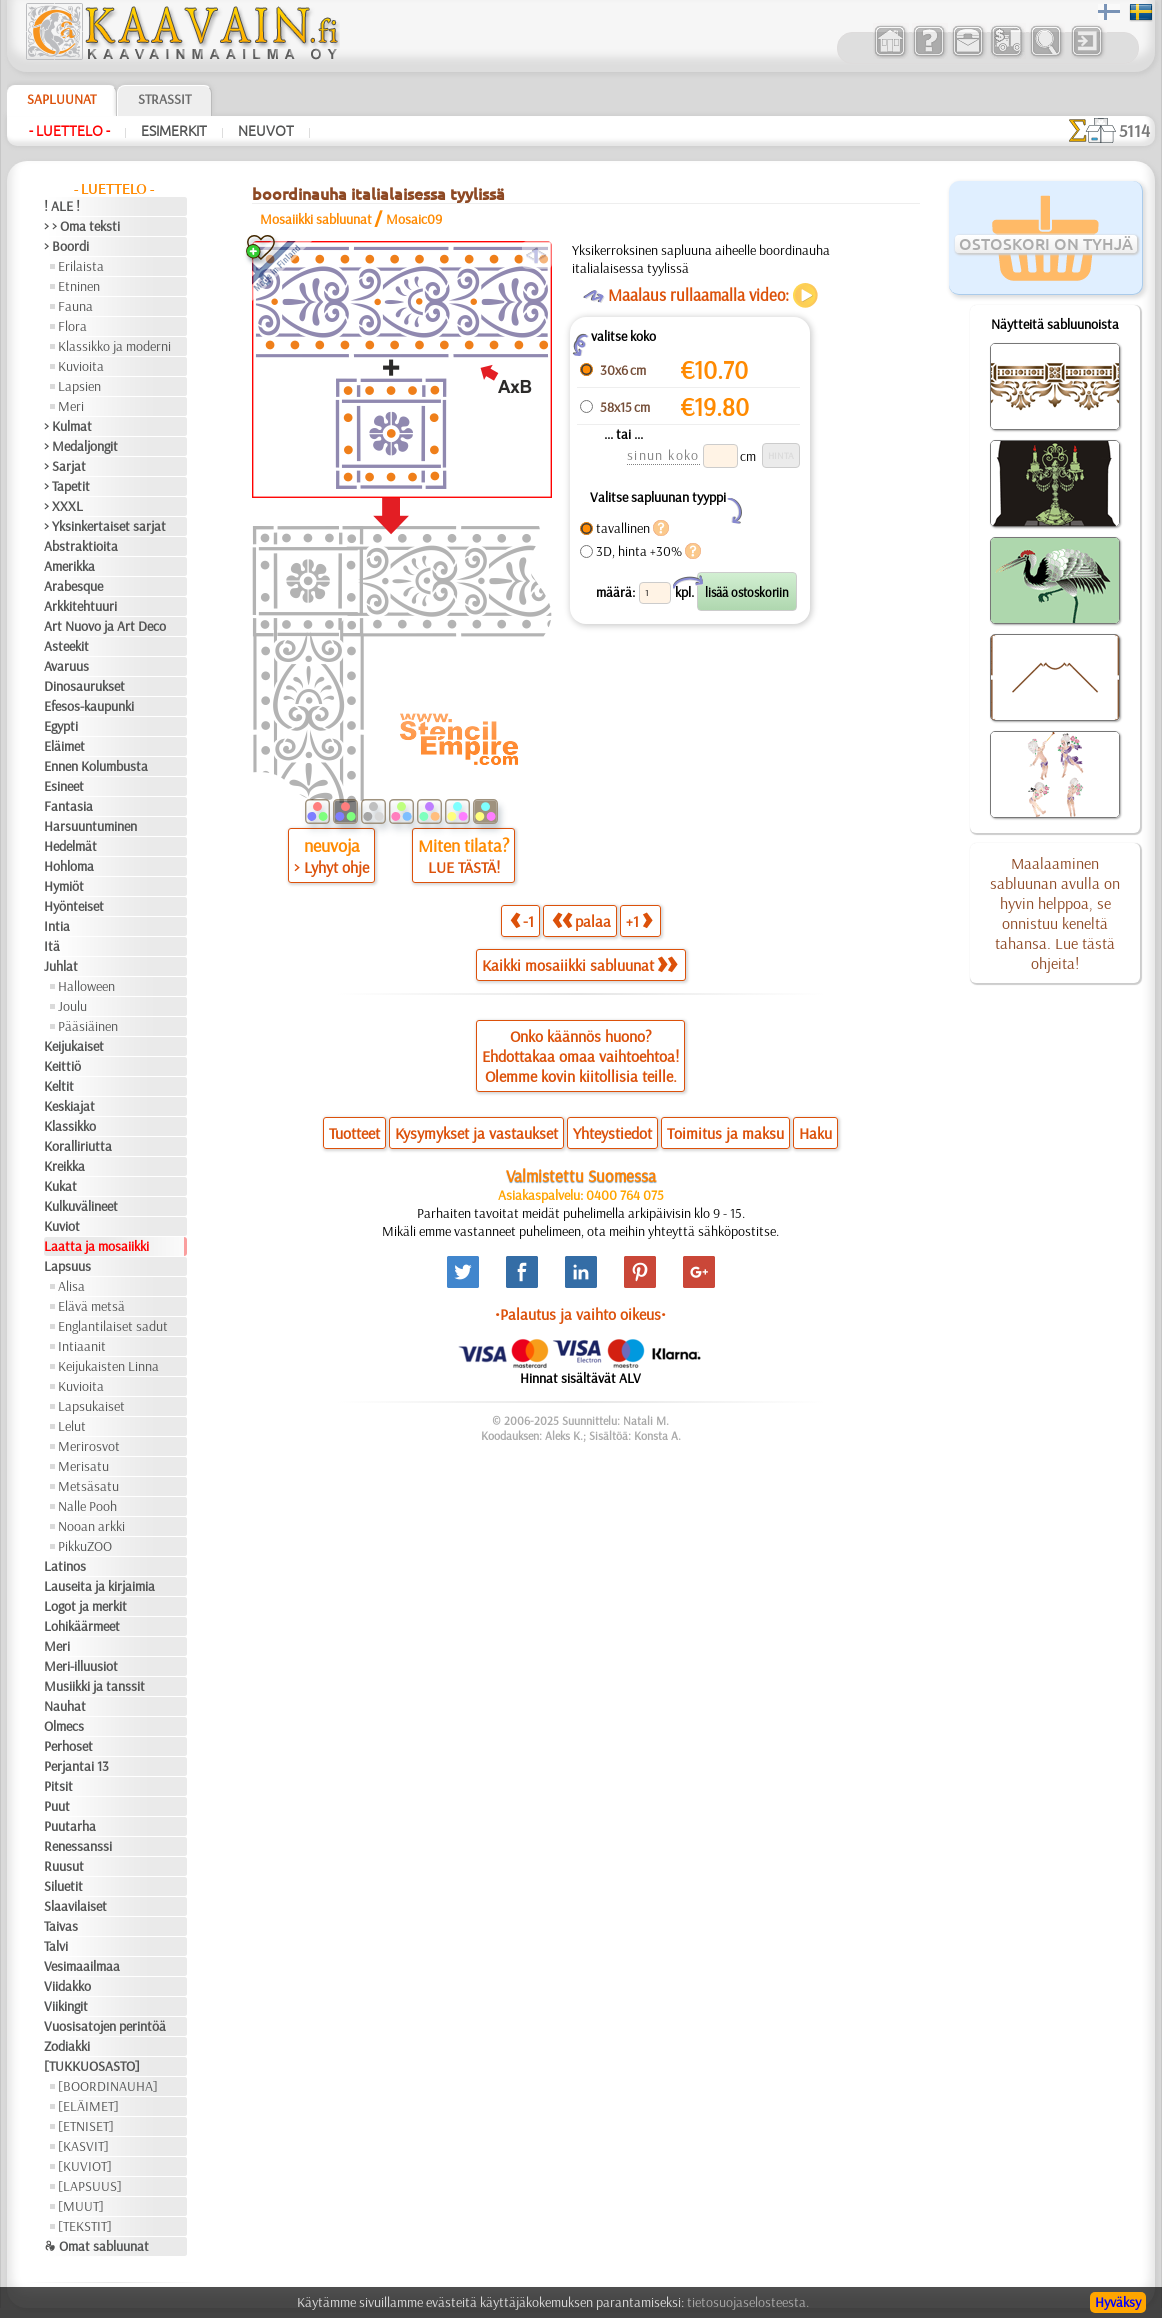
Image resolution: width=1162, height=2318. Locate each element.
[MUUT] (81, 2206)
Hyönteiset (74, 906)
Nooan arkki (91, 1526)
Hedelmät (70, 846)
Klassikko (70, 1126)
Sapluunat (61, 99)
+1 (639, 920)
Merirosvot (89, 1446)
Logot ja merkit (85, 1606)
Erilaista (81, 266)
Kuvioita (81, 366)
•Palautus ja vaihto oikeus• (580, 1314)
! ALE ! (62, 206)
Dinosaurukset (84, 686)
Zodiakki (67, 2046)
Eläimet (64, 746)
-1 (522, 920)
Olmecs (64, 1726)
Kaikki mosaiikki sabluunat (579, 965)
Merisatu (83, 1466)
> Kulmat (68, 426)
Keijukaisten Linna (108, 1366)
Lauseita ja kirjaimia (99, 1586)
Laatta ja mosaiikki (96, 1246)
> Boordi (66, 246)
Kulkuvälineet (81, 1206)
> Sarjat (65, 466)
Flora (72, 326)
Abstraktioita (81, 546)
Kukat (60, 1186)
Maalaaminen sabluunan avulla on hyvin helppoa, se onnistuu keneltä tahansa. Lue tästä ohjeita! (1055, 913)
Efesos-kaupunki (89, 706)
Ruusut (64, 1866)
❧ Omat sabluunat (96, 2246)
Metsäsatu (88, 1486)
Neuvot (266, 131)
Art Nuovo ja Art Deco (105, 626)
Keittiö (62, 1066)
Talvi (56, 1946)
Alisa (71, 1286)
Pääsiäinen (88, 1026)
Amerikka (69, 566)
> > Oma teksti (82, 226)
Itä (52, 946)
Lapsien (79, 386)
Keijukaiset (74, 1046)
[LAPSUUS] (90, 2186)
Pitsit (58, 1786)
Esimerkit (174, 131)
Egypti (61, 726)
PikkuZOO (85, 1546)
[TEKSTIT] (85, 2226)
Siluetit (63, 1886)
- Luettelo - (69, 131)
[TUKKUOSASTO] (92, 2066)
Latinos (65, 1566)
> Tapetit (67, 486)
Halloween (86, 986)
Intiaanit (82, 1346)
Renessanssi (78, 1846)
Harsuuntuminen (90, 826)
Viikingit (66, 2006)
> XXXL (63, 506)
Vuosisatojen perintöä (105, 2026)
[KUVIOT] (85, 2166)
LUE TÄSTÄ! (464, 867)
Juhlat (61, 966)
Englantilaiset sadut (113, 1326)
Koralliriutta (78, 1146)
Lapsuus (67, 1266)
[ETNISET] (86, 2126)
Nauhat (65, 1706)
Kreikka (64, 1166)
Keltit (59, 1086)
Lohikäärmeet (82, 1626)
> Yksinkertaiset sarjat (105, 526)
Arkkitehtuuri (80, 606)
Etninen (79, 286)
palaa (581, 920)
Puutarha (70, 1826)
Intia (57, 926)
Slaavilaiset (75, 1906)
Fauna (75, 306)
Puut (57, 1806)
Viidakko (67, 1986)
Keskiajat (69, 1106)
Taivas (61, 1926)
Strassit (164, 99)
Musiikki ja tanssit (94, 1686)
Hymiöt (64, 886)
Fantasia (68, 806)
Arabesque (73, 586)
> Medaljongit (81, 446)
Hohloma (69, 866)
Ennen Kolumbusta (96, 766)
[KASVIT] (83, 2146)
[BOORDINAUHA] (108, 2086)
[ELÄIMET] (88, 2106)
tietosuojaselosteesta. (748, 2302)
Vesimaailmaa (82, 1966)
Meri (71, 406)
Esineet (64, 786)
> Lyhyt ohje (331, 867)
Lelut (72, 1426)
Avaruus (66, 666)
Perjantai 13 (76, 1766)
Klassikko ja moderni (114, 346)
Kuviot (62, 1226)
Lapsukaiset (91, 1406)
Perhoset (68, 1746)
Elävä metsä (91, 1306)
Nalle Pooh (87, 1506)
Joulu (72, 1006)
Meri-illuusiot (81, 1666)
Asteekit (66, 646)
